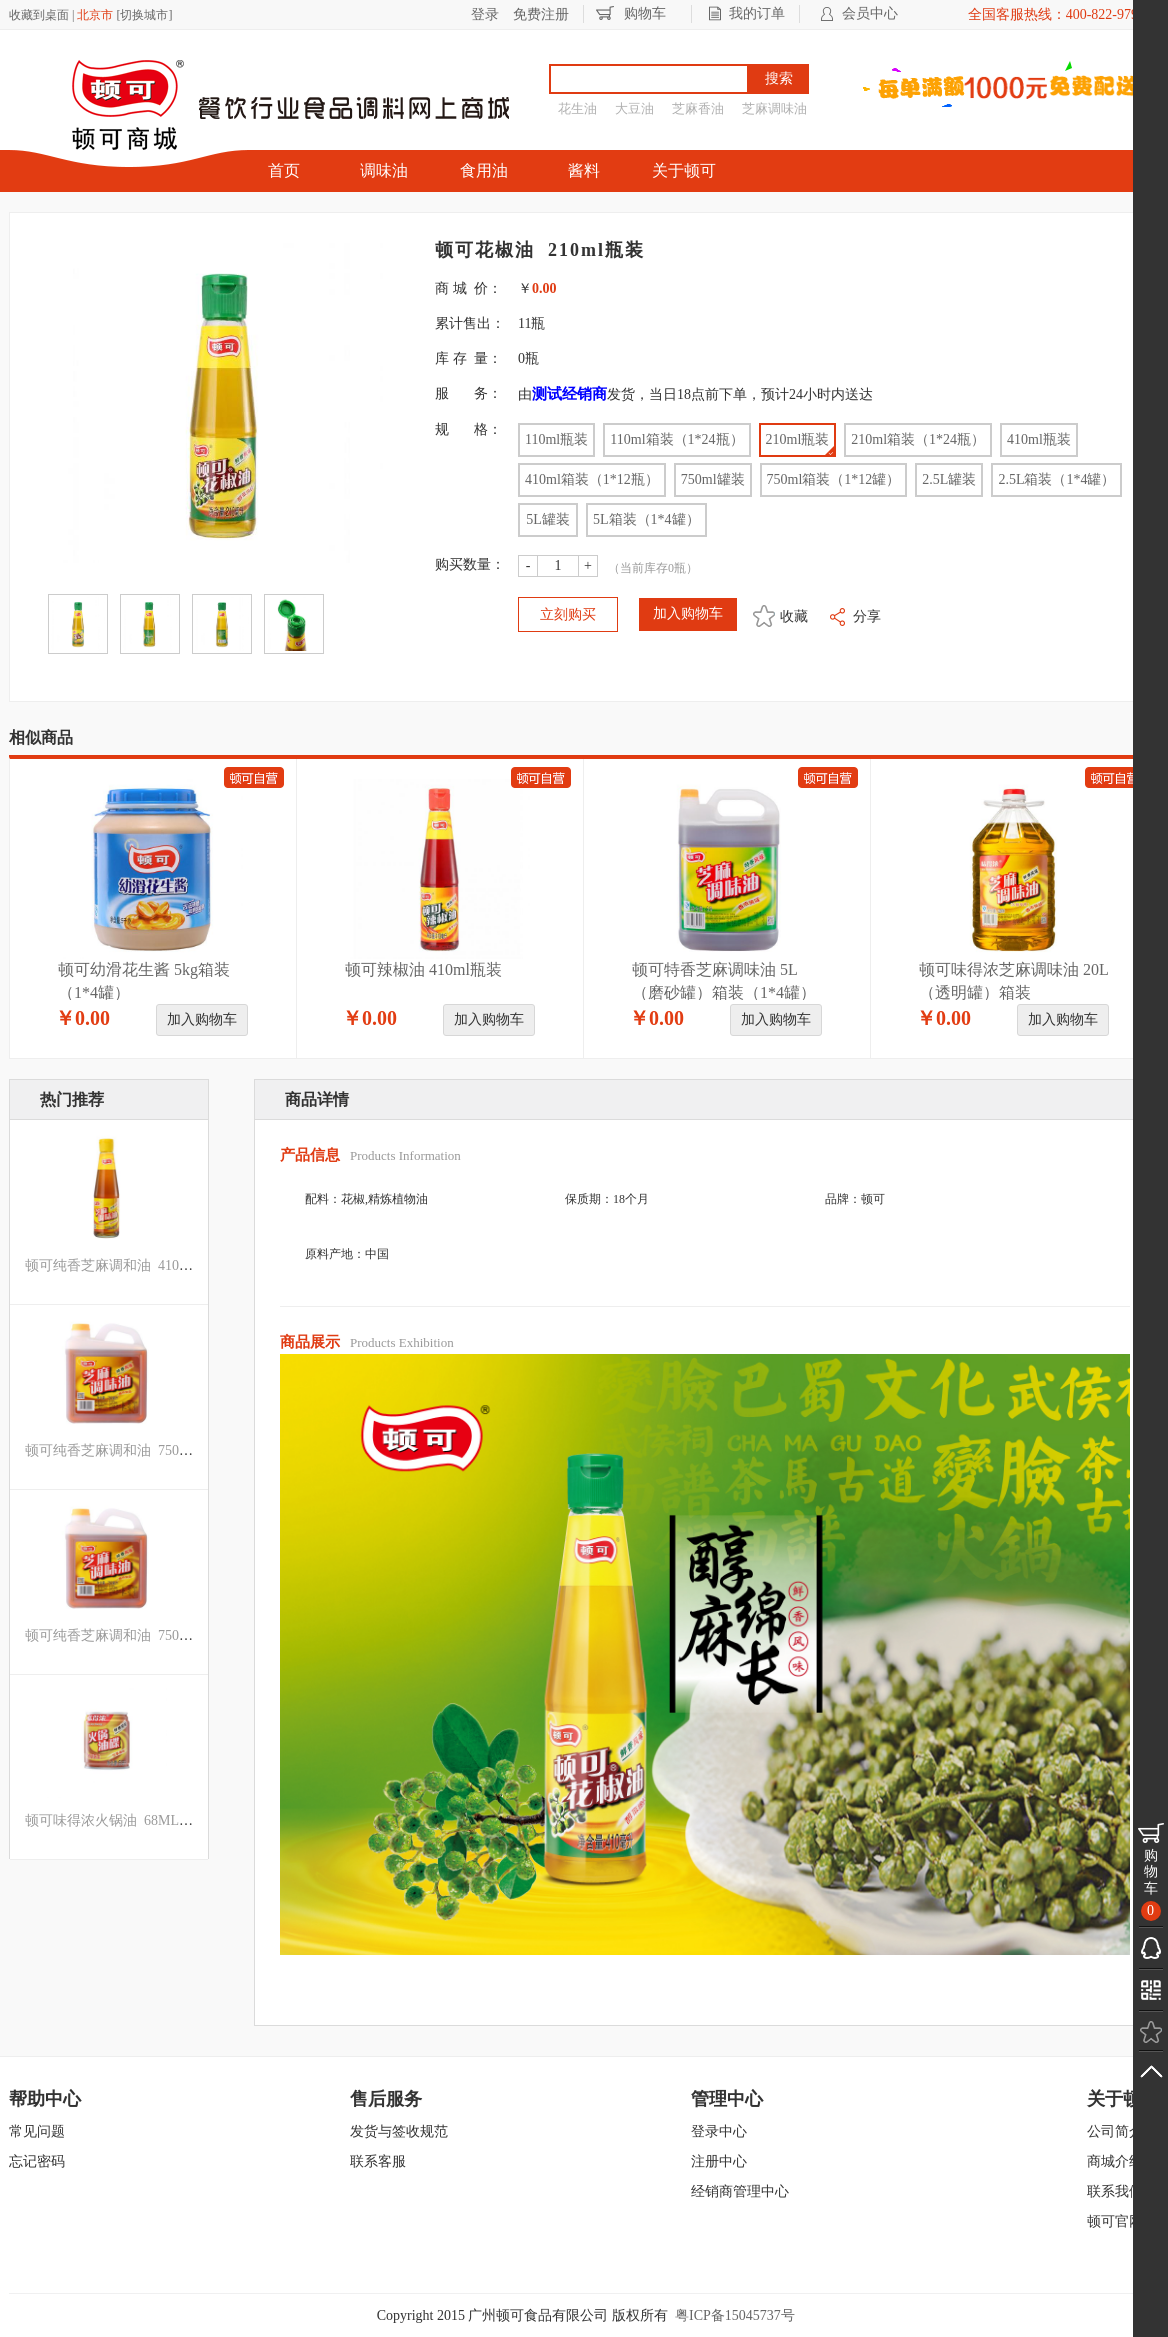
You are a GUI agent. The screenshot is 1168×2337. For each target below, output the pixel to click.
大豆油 (634, 108)
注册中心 (719, 2161)
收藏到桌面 (39, 15)
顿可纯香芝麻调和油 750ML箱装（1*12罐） (161, 1635)
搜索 (779, 78)
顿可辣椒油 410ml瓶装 (423, 969)
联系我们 (1115, 2191)
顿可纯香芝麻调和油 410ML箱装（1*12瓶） (161, 1265)
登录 (485, 14)
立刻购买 (568, 614)
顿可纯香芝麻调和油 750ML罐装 (126, 1450)
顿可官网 (1115, 2221)
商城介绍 (1115, 2161)
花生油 (577, 108)
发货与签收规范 (399, 2131)
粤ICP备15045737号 (735, 2315)
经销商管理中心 (740, 2191)
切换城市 (144, 15)
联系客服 (378, 2161)
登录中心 (719, 2131)
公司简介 (1115, 2131)
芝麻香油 (698, 108)
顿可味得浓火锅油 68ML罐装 (116, 1820)
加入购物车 (202, 1019)
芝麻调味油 (774, 108)
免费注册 (541, 14)
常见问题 (37, 2131)
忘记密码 (37, 2161)
